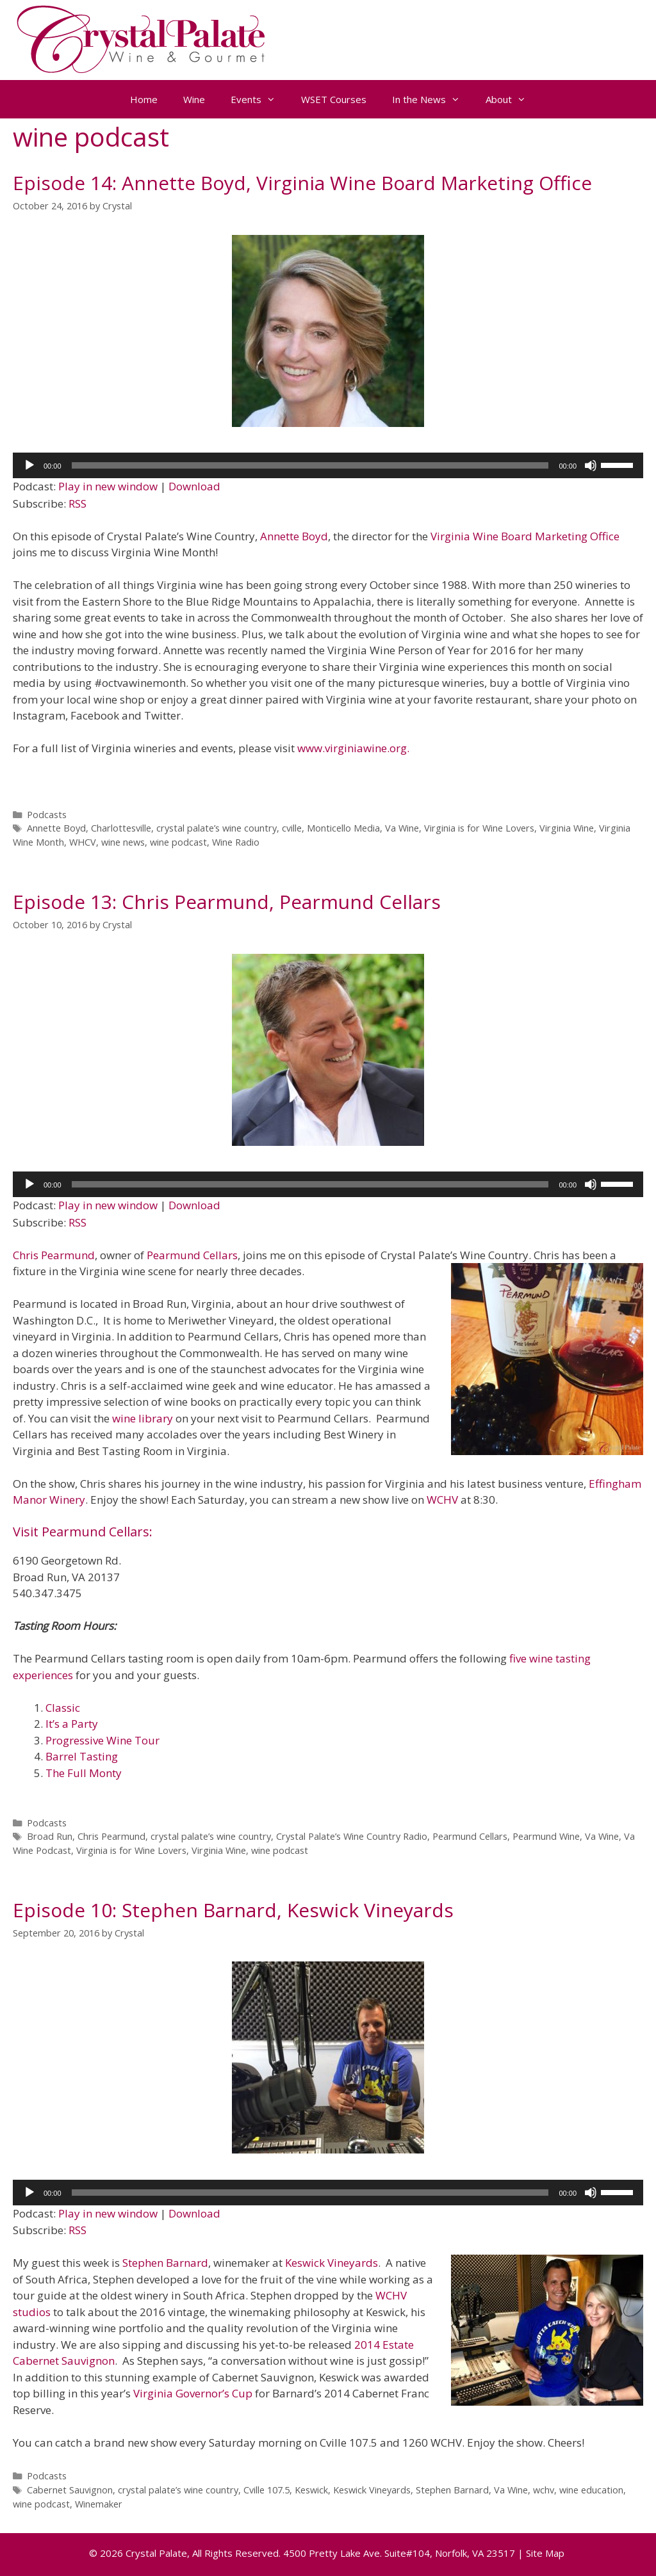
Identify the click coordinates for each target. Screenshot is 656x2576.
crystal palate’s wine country (216, 828)
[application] (328, 465)
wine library (142, 1418)
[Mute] (590, 465)
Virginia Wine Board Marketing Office (524, 536)
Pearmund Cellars (192, 1255)
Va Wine (402, 828)
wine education (591, 2490)
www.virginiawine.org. (353, 748)
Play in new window (108, 486)
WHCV (82, 842)
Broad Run (49, 1836)
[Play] (29, 465)
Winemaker (98, 2504)
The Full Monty (83, 1773)
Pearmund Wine (546, 1836)
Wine (194, 99)
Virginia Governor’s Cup (192, 2393)
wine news (123, 842)
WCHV (442, 1499)
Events (259, 99)
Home (144, 99)
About (512, 99)
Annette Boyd (294, 536)
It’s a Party (71, 1723)
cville (292, 828)
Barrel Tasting (81, 1756)
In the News (432, 99)
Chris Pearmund (54, 1255)
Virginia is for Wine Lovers (479, 828)
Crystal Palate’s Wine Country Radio (351, 1836)
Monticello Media (343, 828)
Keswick (311, 2490)
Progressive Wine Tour (102, 1740)
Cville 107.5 (266, 2490)
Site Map (545, 2553)
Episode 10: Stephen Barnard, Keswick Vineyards (233, 1910)
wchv (543, 2490)
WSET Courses (333, 99)
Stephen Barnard (165, 2262)
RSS (77, 503)
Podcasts (47, 815)
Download (194, 486)
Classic (62, 1707)
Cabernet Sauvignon (70, 2490)
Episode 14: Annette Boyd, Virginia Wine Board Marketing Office (302, 183)
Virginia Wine (566, 828)
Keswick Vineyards (331, 2262)
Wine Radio (235, 842)
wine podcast (178, 842)
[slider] (310, 465)
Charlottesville (121, 828)
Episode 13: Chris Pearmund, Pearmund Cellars (227, 902)
